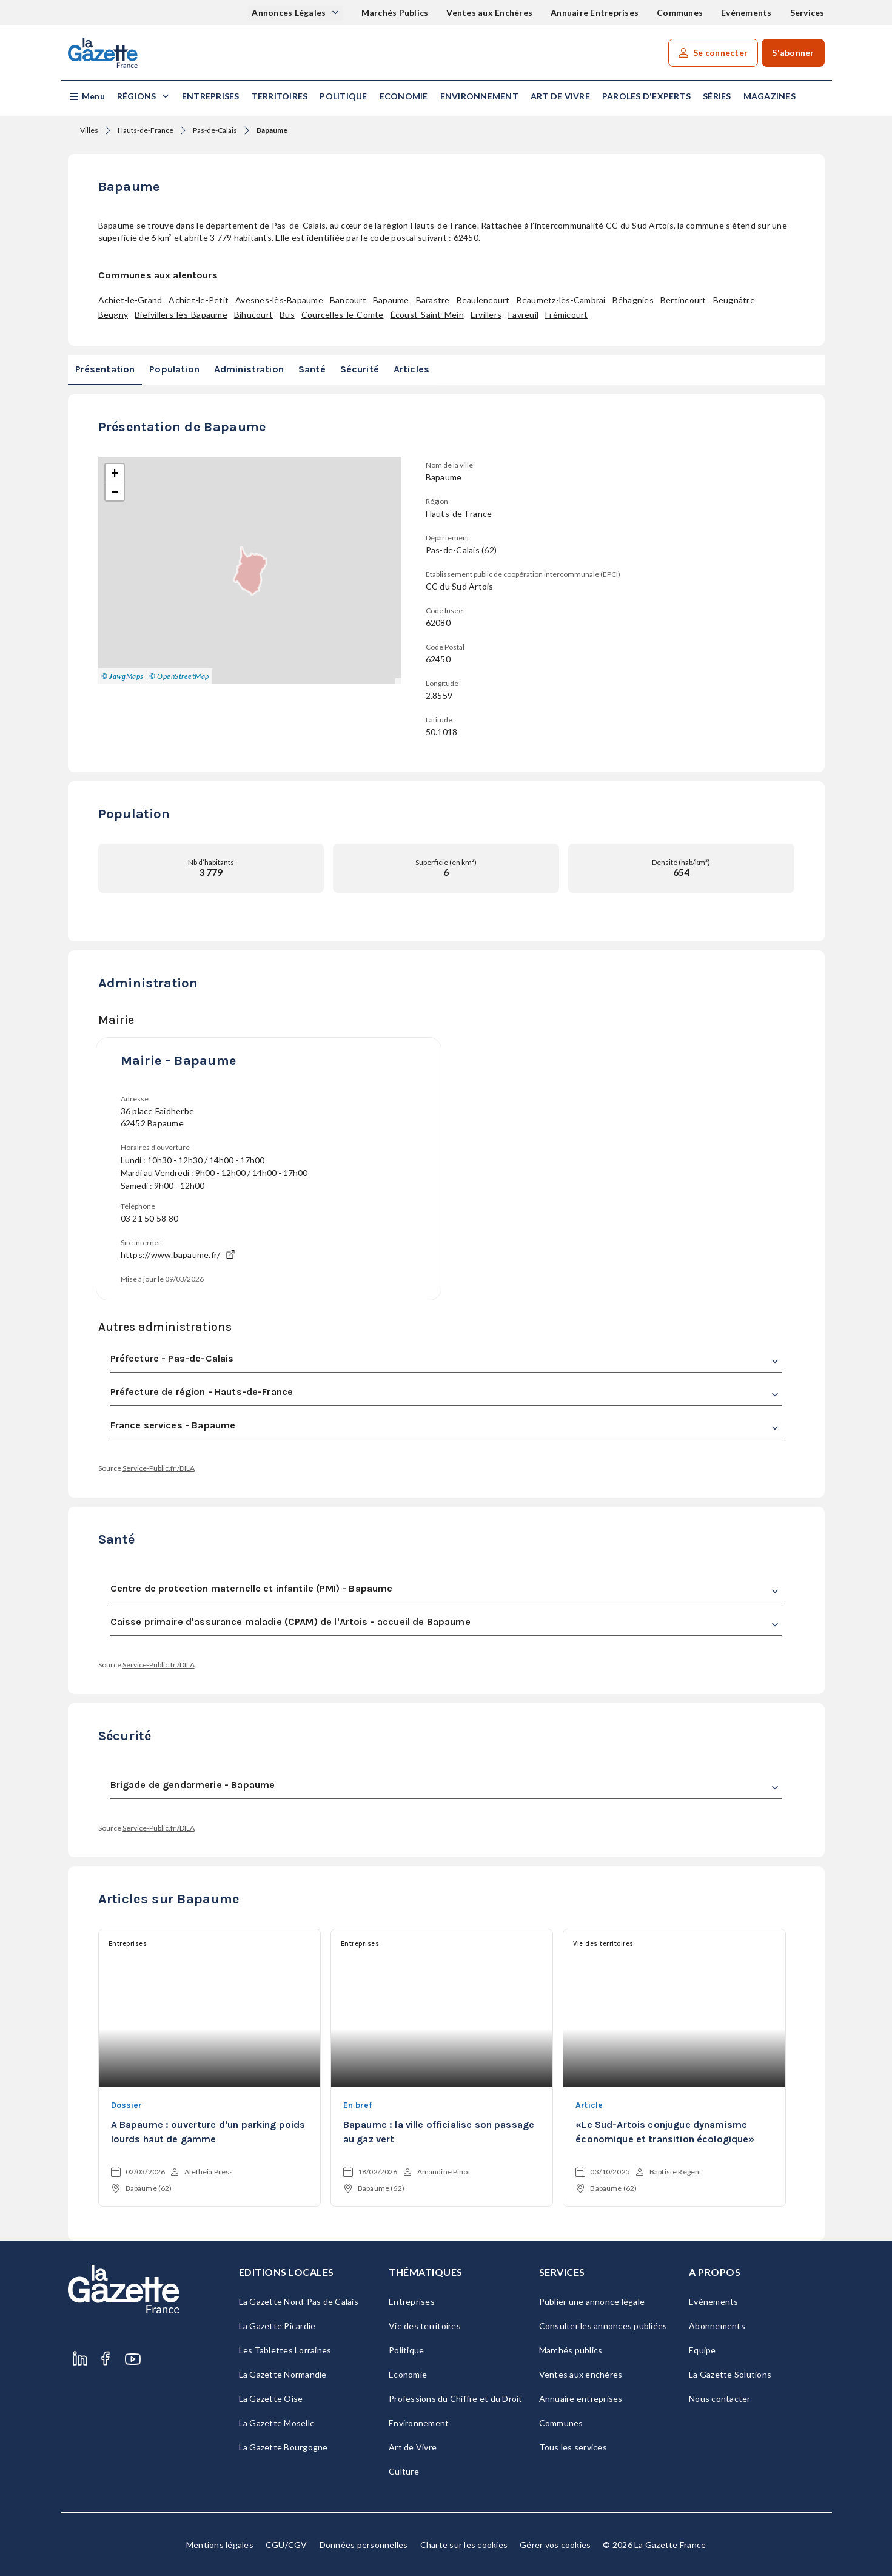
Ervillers (486, 314)
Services (807, 12)
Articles (411, 369)
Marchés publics (571, 2350)
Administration (249, 369)
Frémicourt (566, 314)
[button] (86, 97)
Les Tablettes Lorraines (285, 2350)
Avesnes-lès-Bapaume (279, 300)
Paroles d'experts (646, 96)
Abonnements (717, 2326)
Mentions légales (219, 2545)
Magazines (769, 96)
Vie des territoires (425, 2326)
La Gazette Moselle (277, 2423)
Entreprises (211, 96)
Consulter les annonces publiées (603, 2326)
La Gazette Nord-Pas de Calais (298, 2301)
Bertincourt (683, 300)
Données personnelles (364, 2545)
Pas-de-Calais (215, 130)
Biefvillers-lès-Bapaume (181, 314)
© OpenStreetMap (179, 676)
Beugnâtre (734, 300)
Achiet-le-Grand (130, 300)
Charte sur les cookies (464, 2545)
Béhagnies (633, 300)
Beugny (113, 314)
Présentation (105, 369)
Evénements (746, 12)
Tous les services (573, 2447)
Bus (287, 314)
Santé (312, 369)
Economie (404, 96)
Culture (404, 2471)
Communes (680, 12)
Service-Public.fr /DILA (158, 1468)
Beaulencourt (483, 300)
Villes (89, 130)
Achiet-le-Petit (199, 300)
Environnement (479, 96)
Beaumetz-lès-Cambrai (561, 300)
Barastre (433, 300)
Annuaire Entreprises (595, 12)
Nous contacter (720, 2398)
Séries (717, 96)
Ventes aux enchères (581, 2374)
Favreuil (523, 314)
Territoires (280, 96)
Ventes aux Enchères (489, 12)
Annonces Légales (289, 12)
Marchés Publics (395, 12)
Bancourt (348, 300)
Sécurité (359, 369)
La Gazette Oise (271, 2398)
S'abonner (793, 52)
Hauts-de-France (145, 130)
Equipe (702, 2350)
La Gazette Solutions (730, 2374)
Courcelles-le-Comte (342, 314)
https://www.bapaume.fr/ (178, 1254)
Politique (343, 96)
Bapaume (391, 300)
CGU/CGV (286, 2545)
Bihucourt (253, 314)
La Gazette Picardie (277, 2326)
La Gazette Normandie (283, 2374)
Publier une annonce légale (592, 2301)
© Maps (122, 676)
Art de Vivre (560, 96)
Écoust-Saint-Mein (427, 314)
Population (174, 369)
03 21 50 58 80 (150, 1218)
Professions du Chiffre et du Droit (456, 2398)
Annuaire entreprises (581, 2398)
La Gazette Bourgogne (283, 2447)
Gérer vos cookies (555, 2545)
